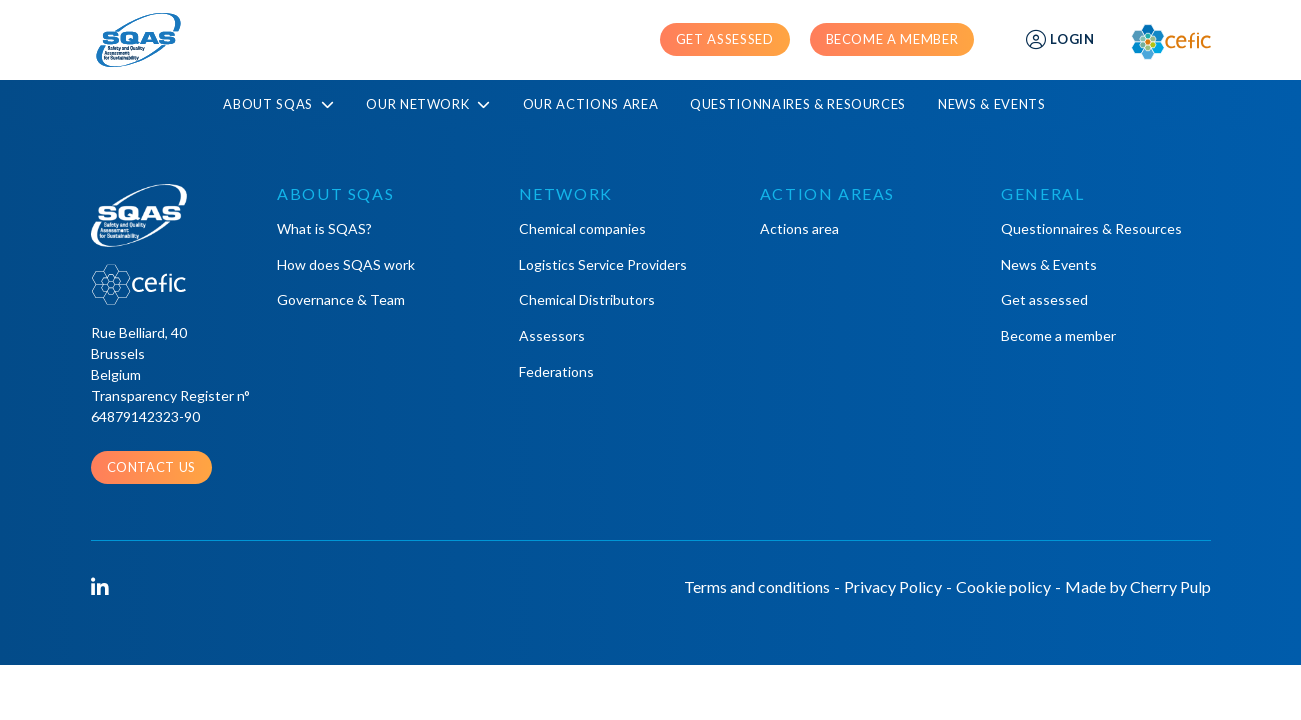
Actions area (799, 228)
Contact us (152, 467)
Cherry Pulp (1170, 586)
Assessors (552, 335)
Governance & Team (341, 299)
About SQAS (278, 104)
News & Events (991, 104)
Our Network (428, 104)
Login (1060, 40)
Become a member (892, 39)
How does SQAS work (346, 264)
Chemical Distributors (587, 299)
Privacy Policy (893, 586)
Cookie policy (1003, 586)
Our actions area (590, 104)
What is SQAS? (324, 228)
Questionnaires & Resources (798, 104)
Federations (556, 371)
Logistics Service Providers (603, 264)
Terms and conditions (757, 586)
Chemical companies (582, 228)
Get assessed (725, 39)
